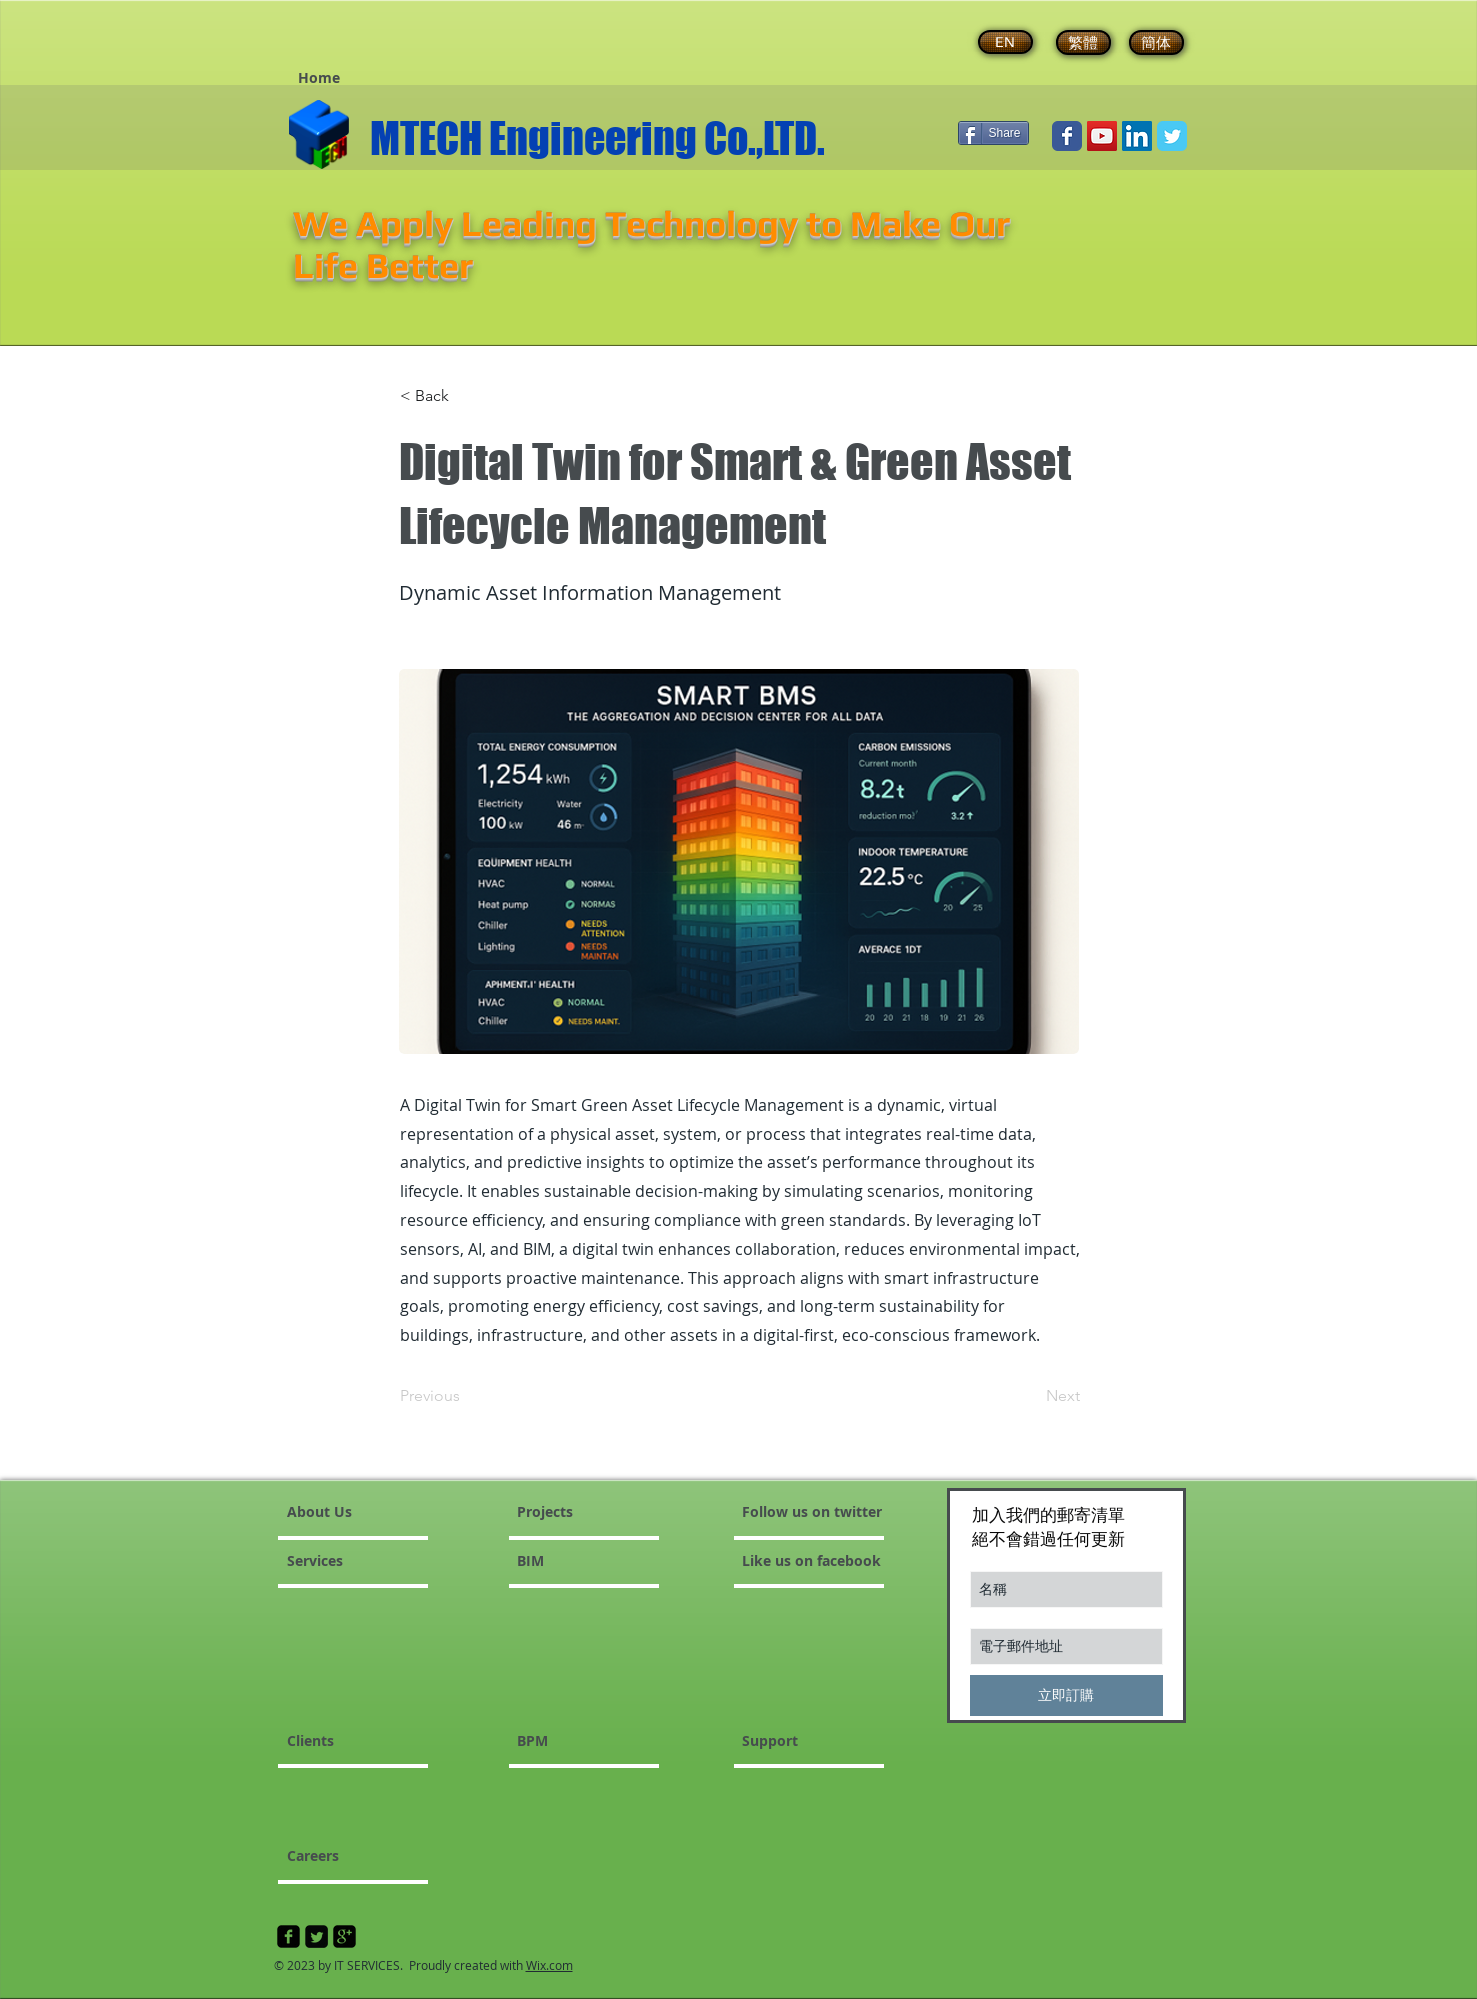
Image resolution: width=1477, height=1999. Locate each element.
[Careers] (340, 1856)
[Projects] (564, 1512)
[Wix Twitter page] (1172, 136)
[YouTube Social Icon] (1102, 136)
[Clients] (341, 1741)
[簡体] (1156, 42)
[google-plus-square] (344, 1936)
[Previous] (466, 1396)
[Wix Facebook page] (1067, 136)
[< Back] (466, 396)
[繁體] (1083, 42)
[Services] (344, 1561)
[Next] (1030, 1396)
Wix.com (549, 1965)
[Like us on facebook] (852, 1561)
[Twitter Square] (316, 1936)
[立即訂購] (1066, 1695)
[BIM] (594, 1561)
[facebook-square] (288, 1936)
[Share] (993, 133)
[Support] (818, 1741)
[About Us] (363, 1512)
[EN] (1005, 42)
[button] (319, 77)
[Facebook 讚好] (327, 35)
